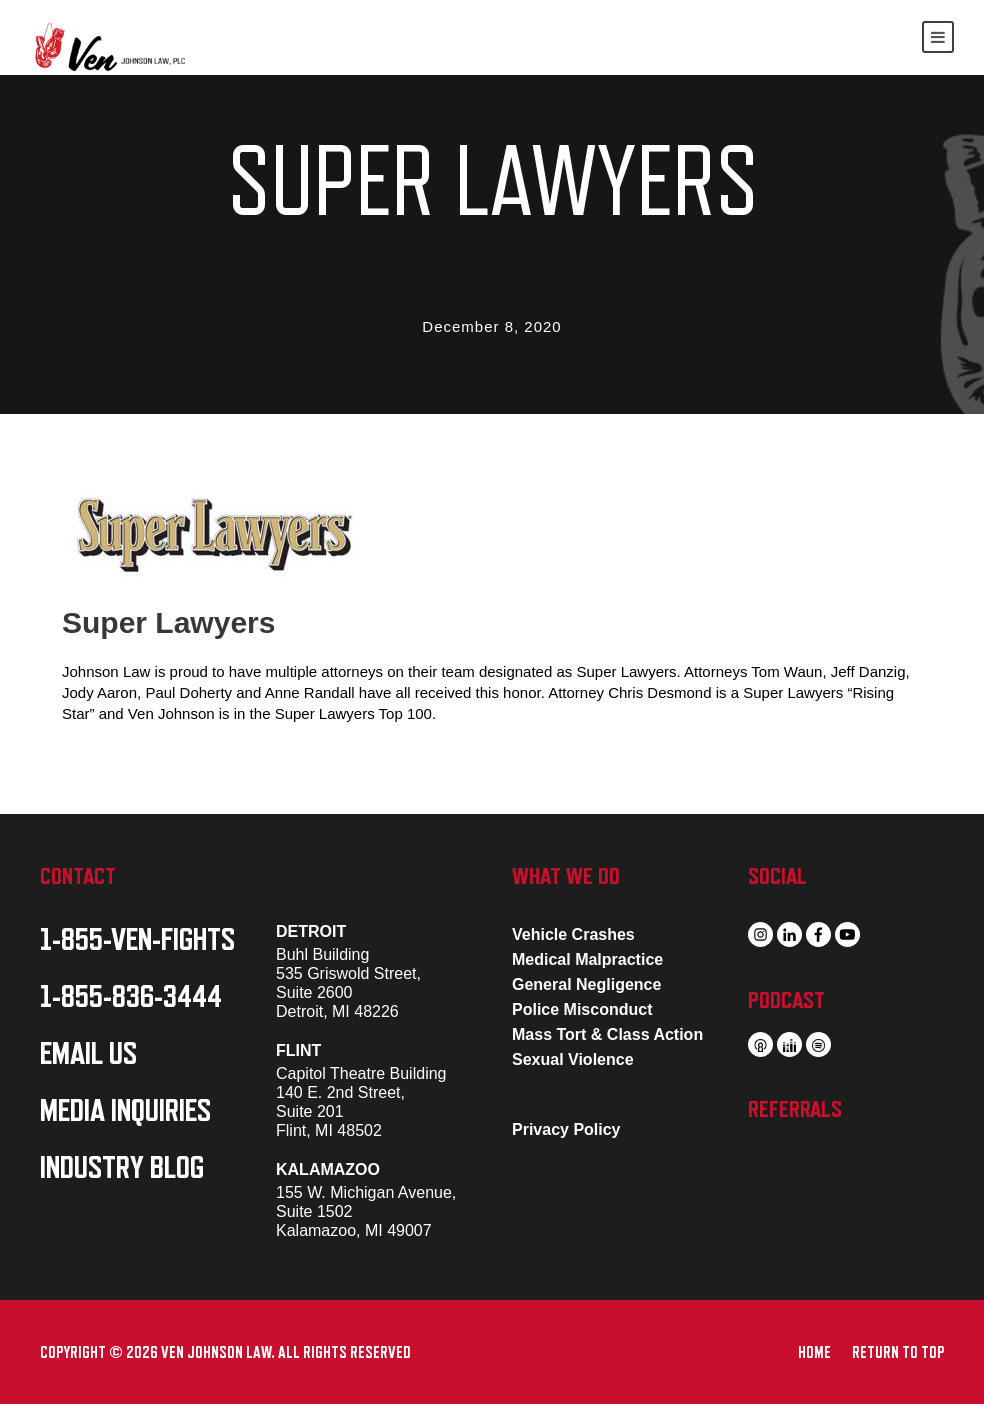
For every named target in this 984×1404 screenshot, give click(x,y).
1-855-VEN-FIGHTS (137, 940)
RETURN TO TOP (898, 1353)
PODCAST (786, 1000)
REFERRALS (795, 1109)
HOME (814, 1353)
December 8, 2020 (491, 326)
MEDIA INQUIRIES (125, 1111)
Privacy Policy (566, 1129)
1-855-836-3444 (131, 997)
